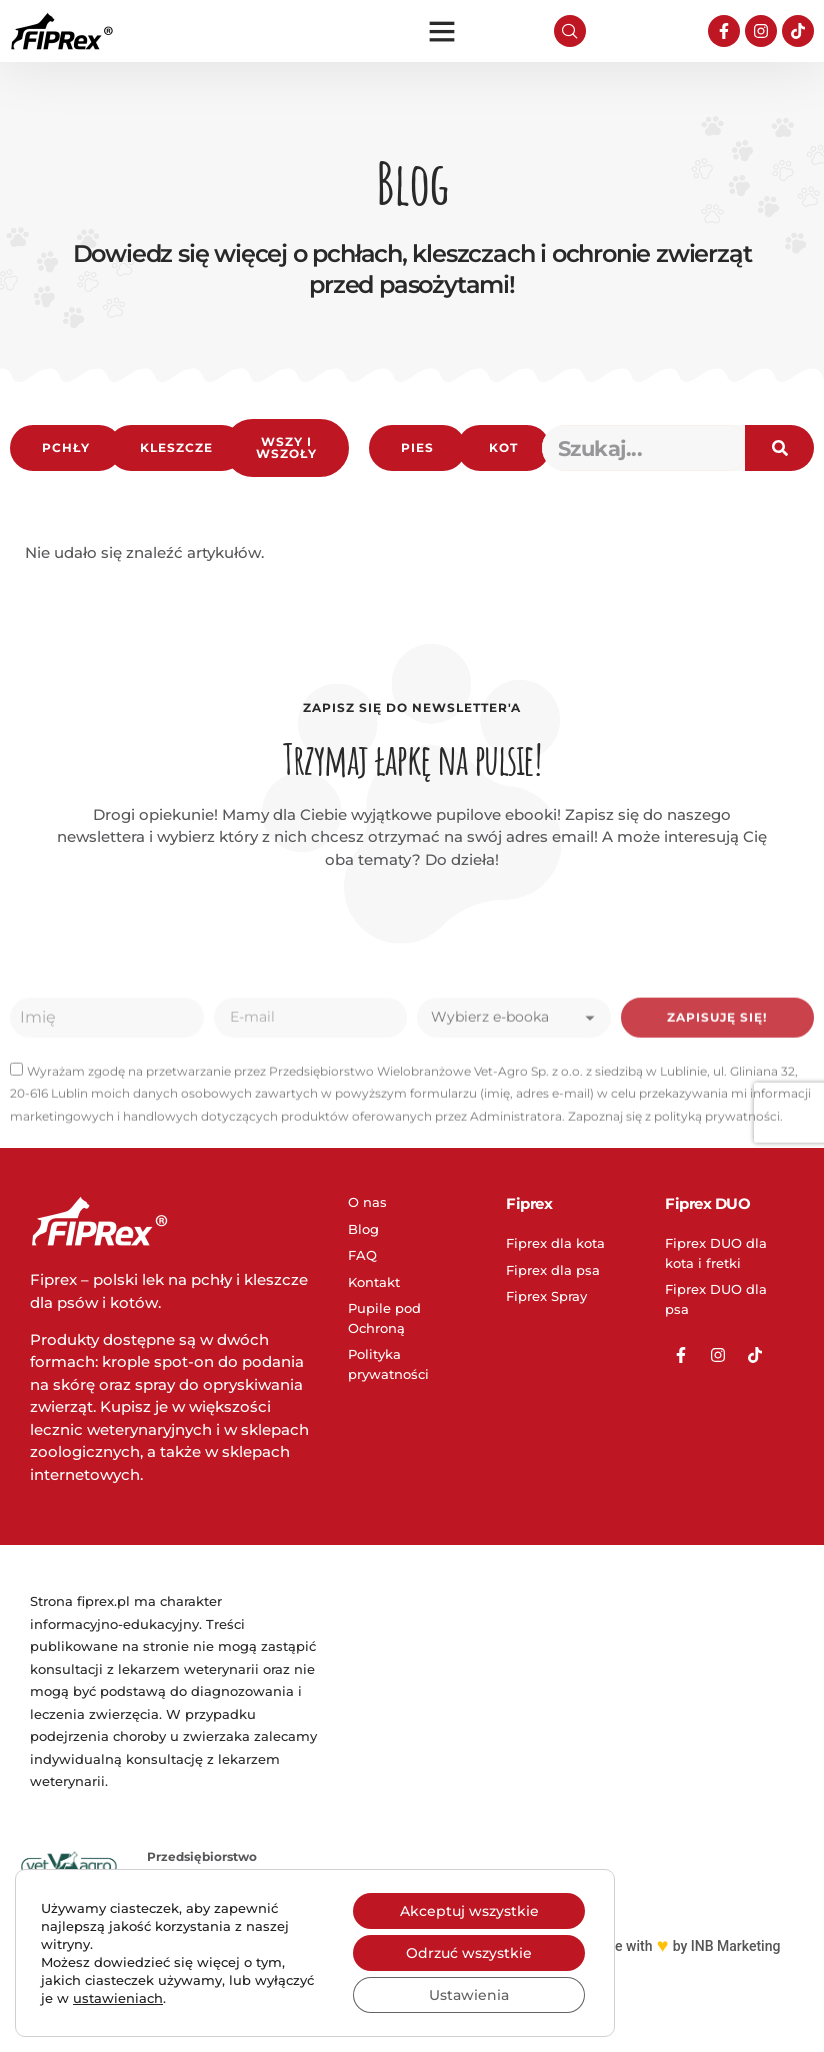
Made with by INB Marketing (683, 1946)
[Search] (779, 448)
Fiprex (529, 1203)
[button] (442, 31)
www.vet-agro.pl (198, 2018)
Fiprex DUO (707, 1203)
